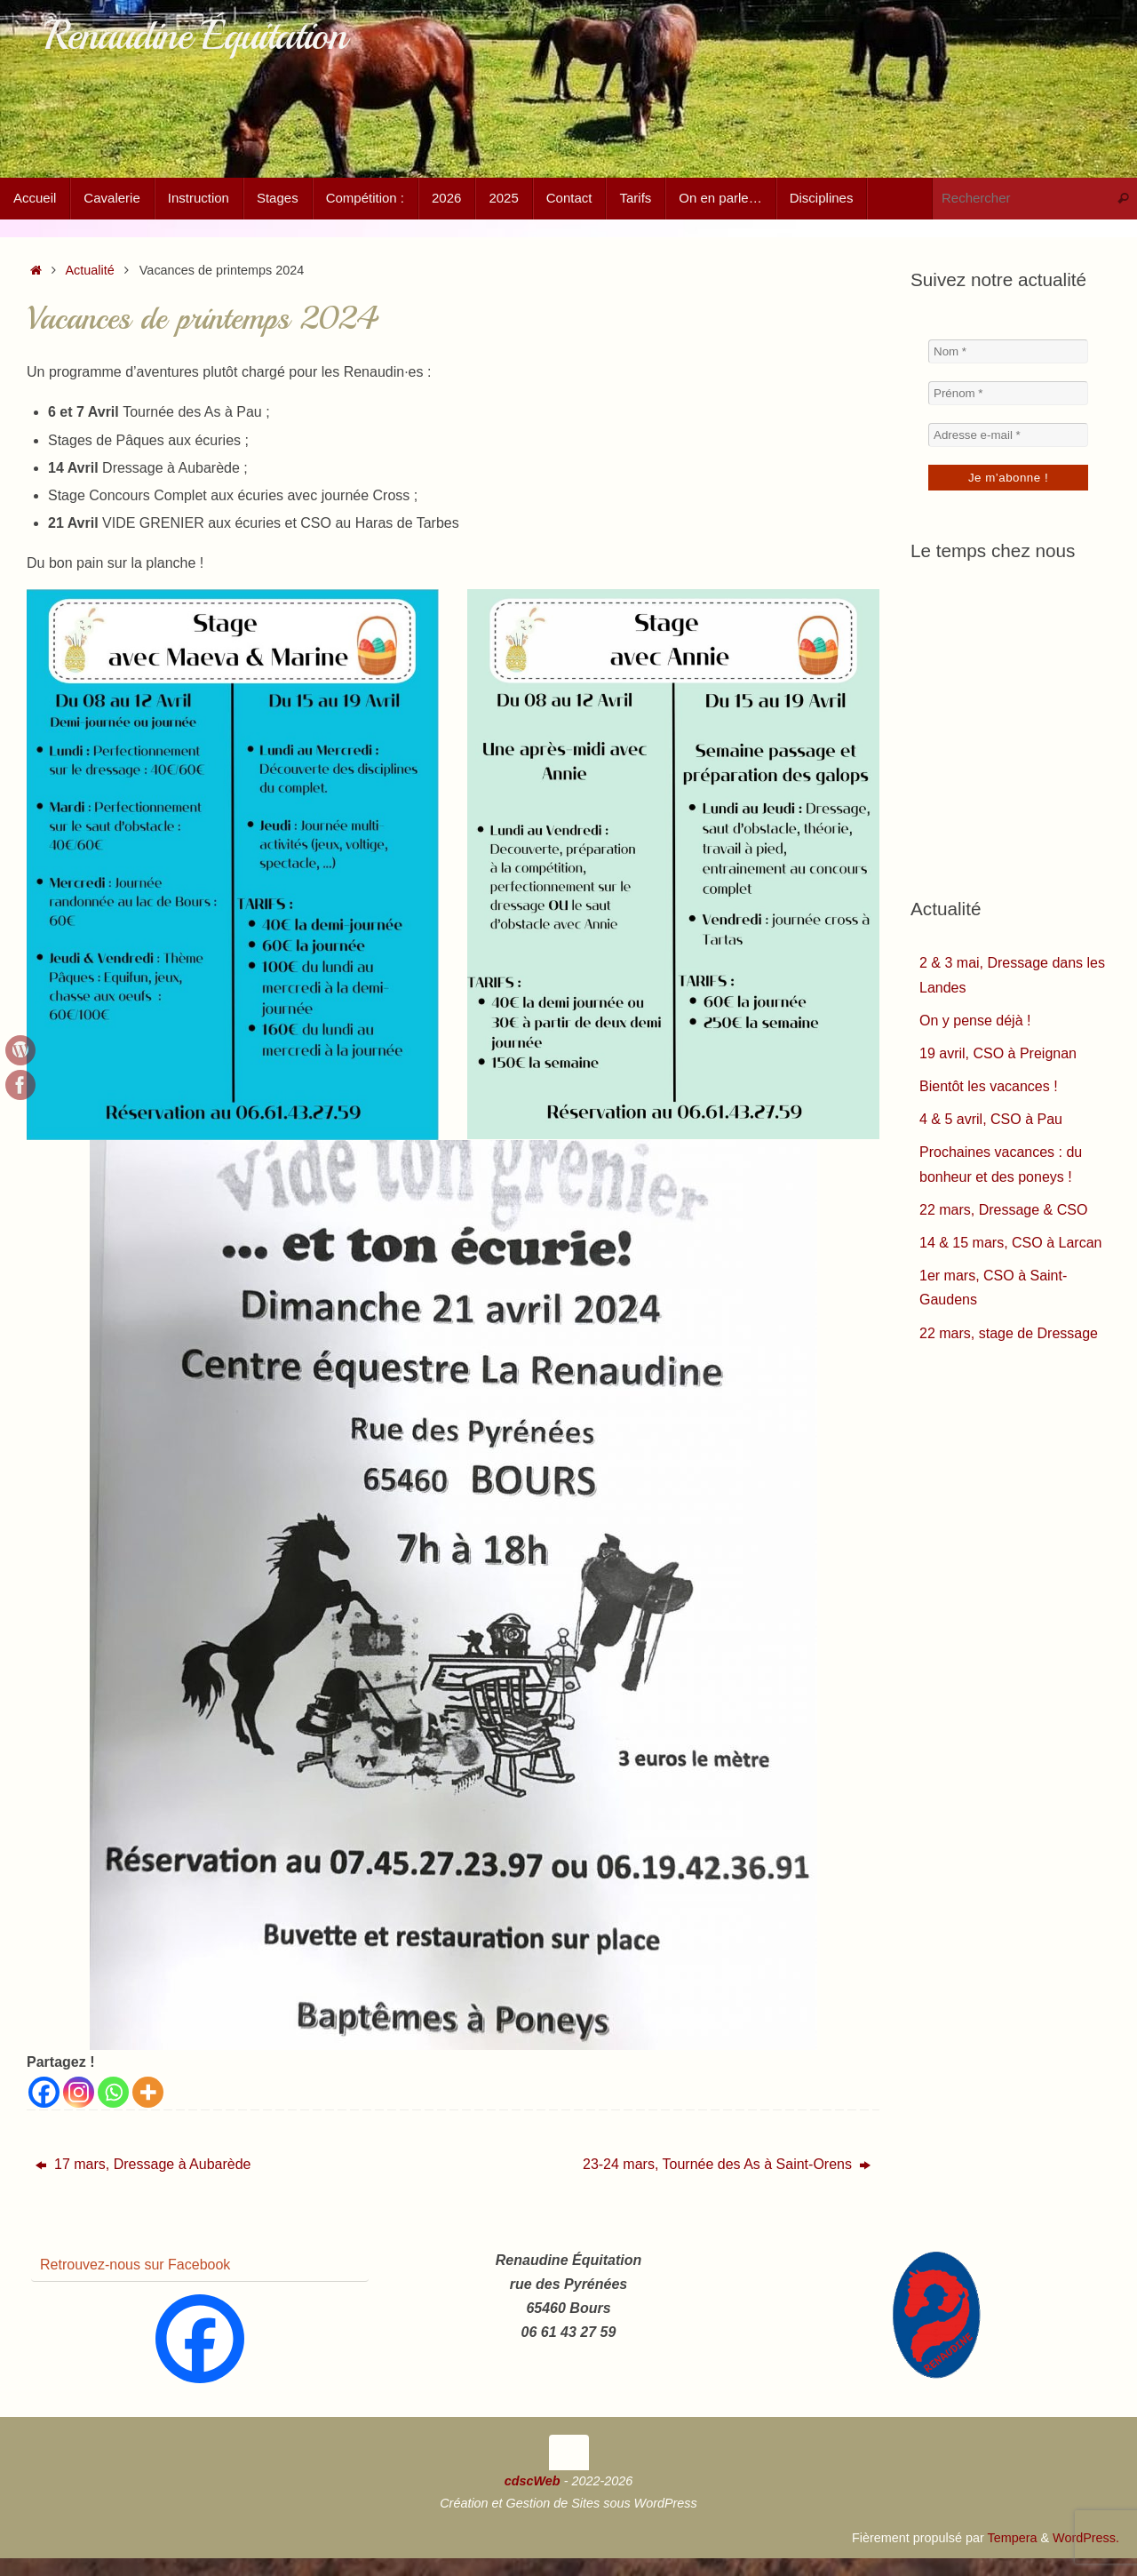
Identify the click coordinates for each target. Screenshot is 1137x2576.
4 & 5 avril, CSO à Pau (990, 1119)
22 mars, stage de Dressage (1008, 1333)
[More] (147, 2092)
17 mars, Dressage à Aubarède (143, 2164)
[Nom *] (1008, 351)
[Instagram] (78, 2092)
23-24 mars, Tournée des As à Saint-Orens (727, 2164)
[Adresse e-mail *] (1008, 435)
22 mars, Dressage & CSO (1003, 1209)
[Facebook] (44, 2092)
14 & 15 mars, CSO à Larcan (1010, 1242)
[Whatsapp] (113, 2092)
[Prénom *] (1008, 393)
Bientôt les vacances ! (988, 1086)
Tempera (1012, 2538)
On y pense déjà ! (974, 1020)
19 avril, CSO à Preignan (998, 1053)
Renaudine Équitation (195, 36)
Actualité (90, 270)
